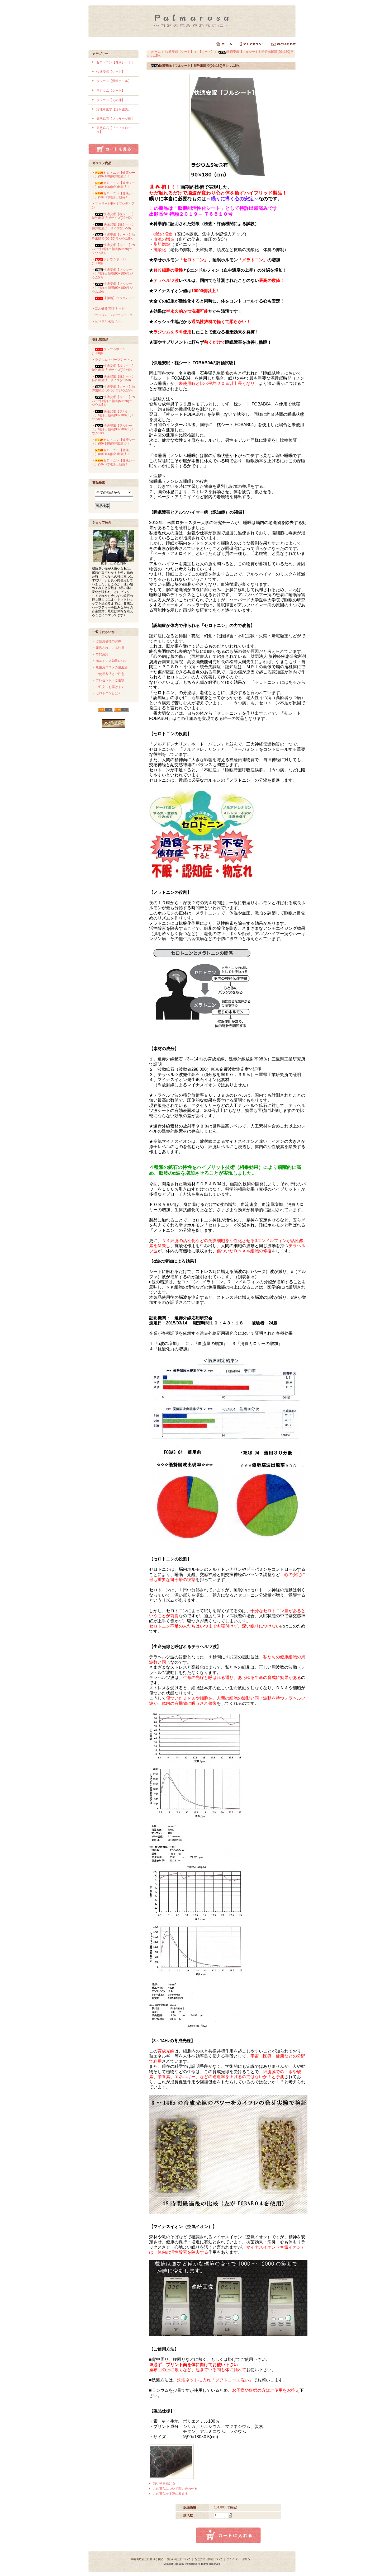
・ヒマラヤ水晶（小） (108, 321)
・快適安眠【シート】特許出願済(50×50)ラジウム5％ (113, 236)
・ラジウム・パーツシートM (112, 315)
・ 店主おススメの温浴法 (109, 667)
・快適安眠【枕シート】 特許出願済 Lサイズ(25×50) (113, 226)
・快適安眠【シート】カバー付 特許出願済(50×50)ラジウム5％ (113, 248)
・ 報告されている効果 (108, 648)
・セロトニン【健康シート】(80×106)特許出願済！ (113, 185)
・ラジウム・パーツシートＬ (112, 359)
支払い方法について (179, 2559)
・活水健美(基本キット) (109, 308)
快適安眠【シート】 (110, 72)
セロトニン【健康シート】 (115, 62)
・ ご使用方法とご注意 (108, 674)
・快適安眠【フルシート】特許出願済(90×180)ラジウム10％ (112, 287)
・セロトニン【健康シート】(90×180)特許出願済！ (113, 174)
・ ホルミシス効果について (111, 661)
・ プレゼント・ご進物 (108, 680)
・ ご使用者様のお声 (106, 641)
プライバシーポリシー (239, 2559)
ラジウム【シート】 (110, 90)
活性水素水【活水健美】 (113, 109)
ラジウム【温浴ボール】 (113, 81)
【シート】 (206, 52)
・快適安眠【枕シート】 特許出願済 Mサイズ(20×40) (113, 216)
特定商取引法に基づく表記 (147, 2559)
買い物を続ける (164, 2483)
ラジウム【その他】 (110, 100)
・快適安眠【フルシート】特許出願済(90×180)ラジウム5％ (112, 273)
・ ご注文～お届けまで (108, 687)
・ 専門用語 (100, 654)
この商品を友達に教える (170, 2493)
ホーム (156, 52)
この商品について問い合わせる (175, 2488)
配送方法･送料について (208, 2559)
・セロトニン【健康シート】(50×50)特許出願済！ (113, 195)
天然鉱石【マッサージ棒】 (115, 119)
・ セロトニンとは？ (106, 693)
